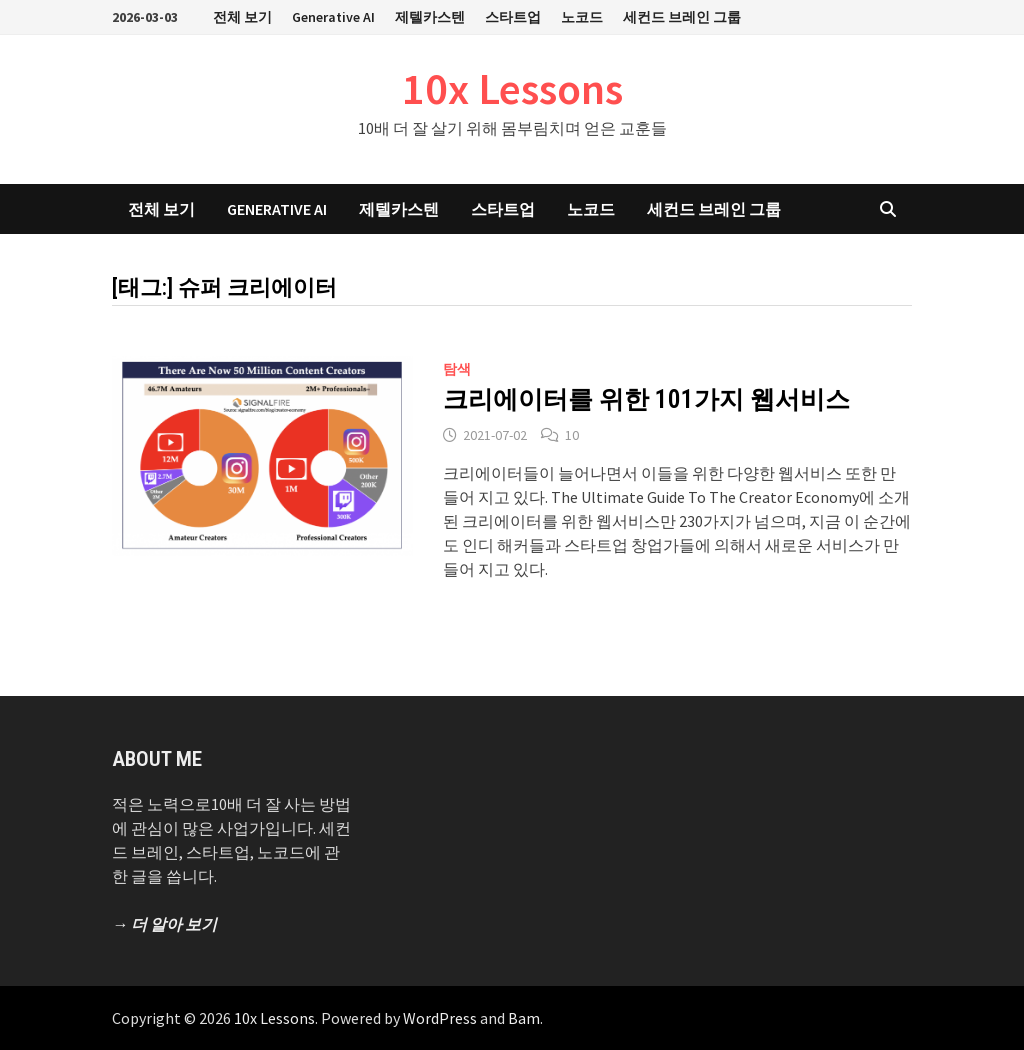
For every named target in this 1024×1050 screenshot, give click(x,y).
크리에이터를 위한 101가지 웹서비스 (646, 399)
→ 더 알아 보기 (164, 924)
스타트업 (513, 17)
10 (572, 435)
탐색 (457, 369)
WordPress (440, 1018)
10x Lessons (512, 88)
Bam (524, 1018)
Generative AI (333, 17)
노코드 (582, 17)
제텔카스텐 (430, 17)
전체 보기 (242, 17)
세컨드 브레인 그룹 (682, 17)
